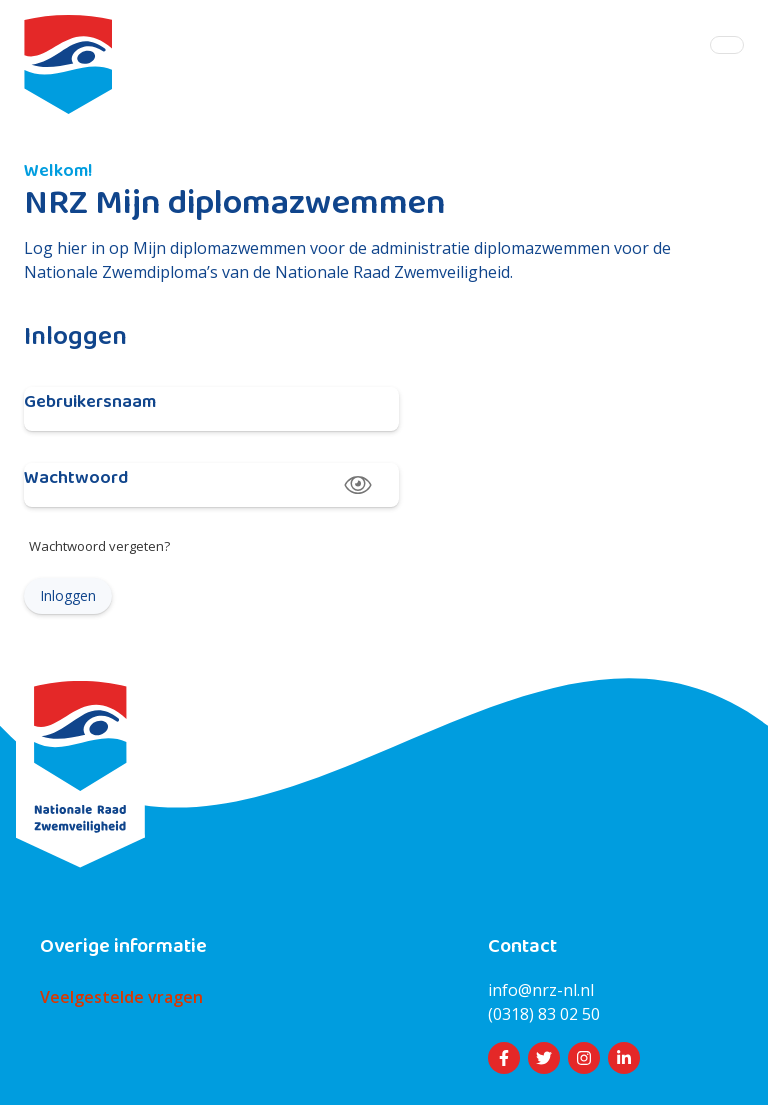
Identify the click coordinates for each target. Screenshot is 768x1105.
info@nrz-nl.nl (541, 990)
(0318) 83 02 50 (544, 1014)
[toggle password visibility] (358, 485)
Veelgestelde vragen (121, 997)
